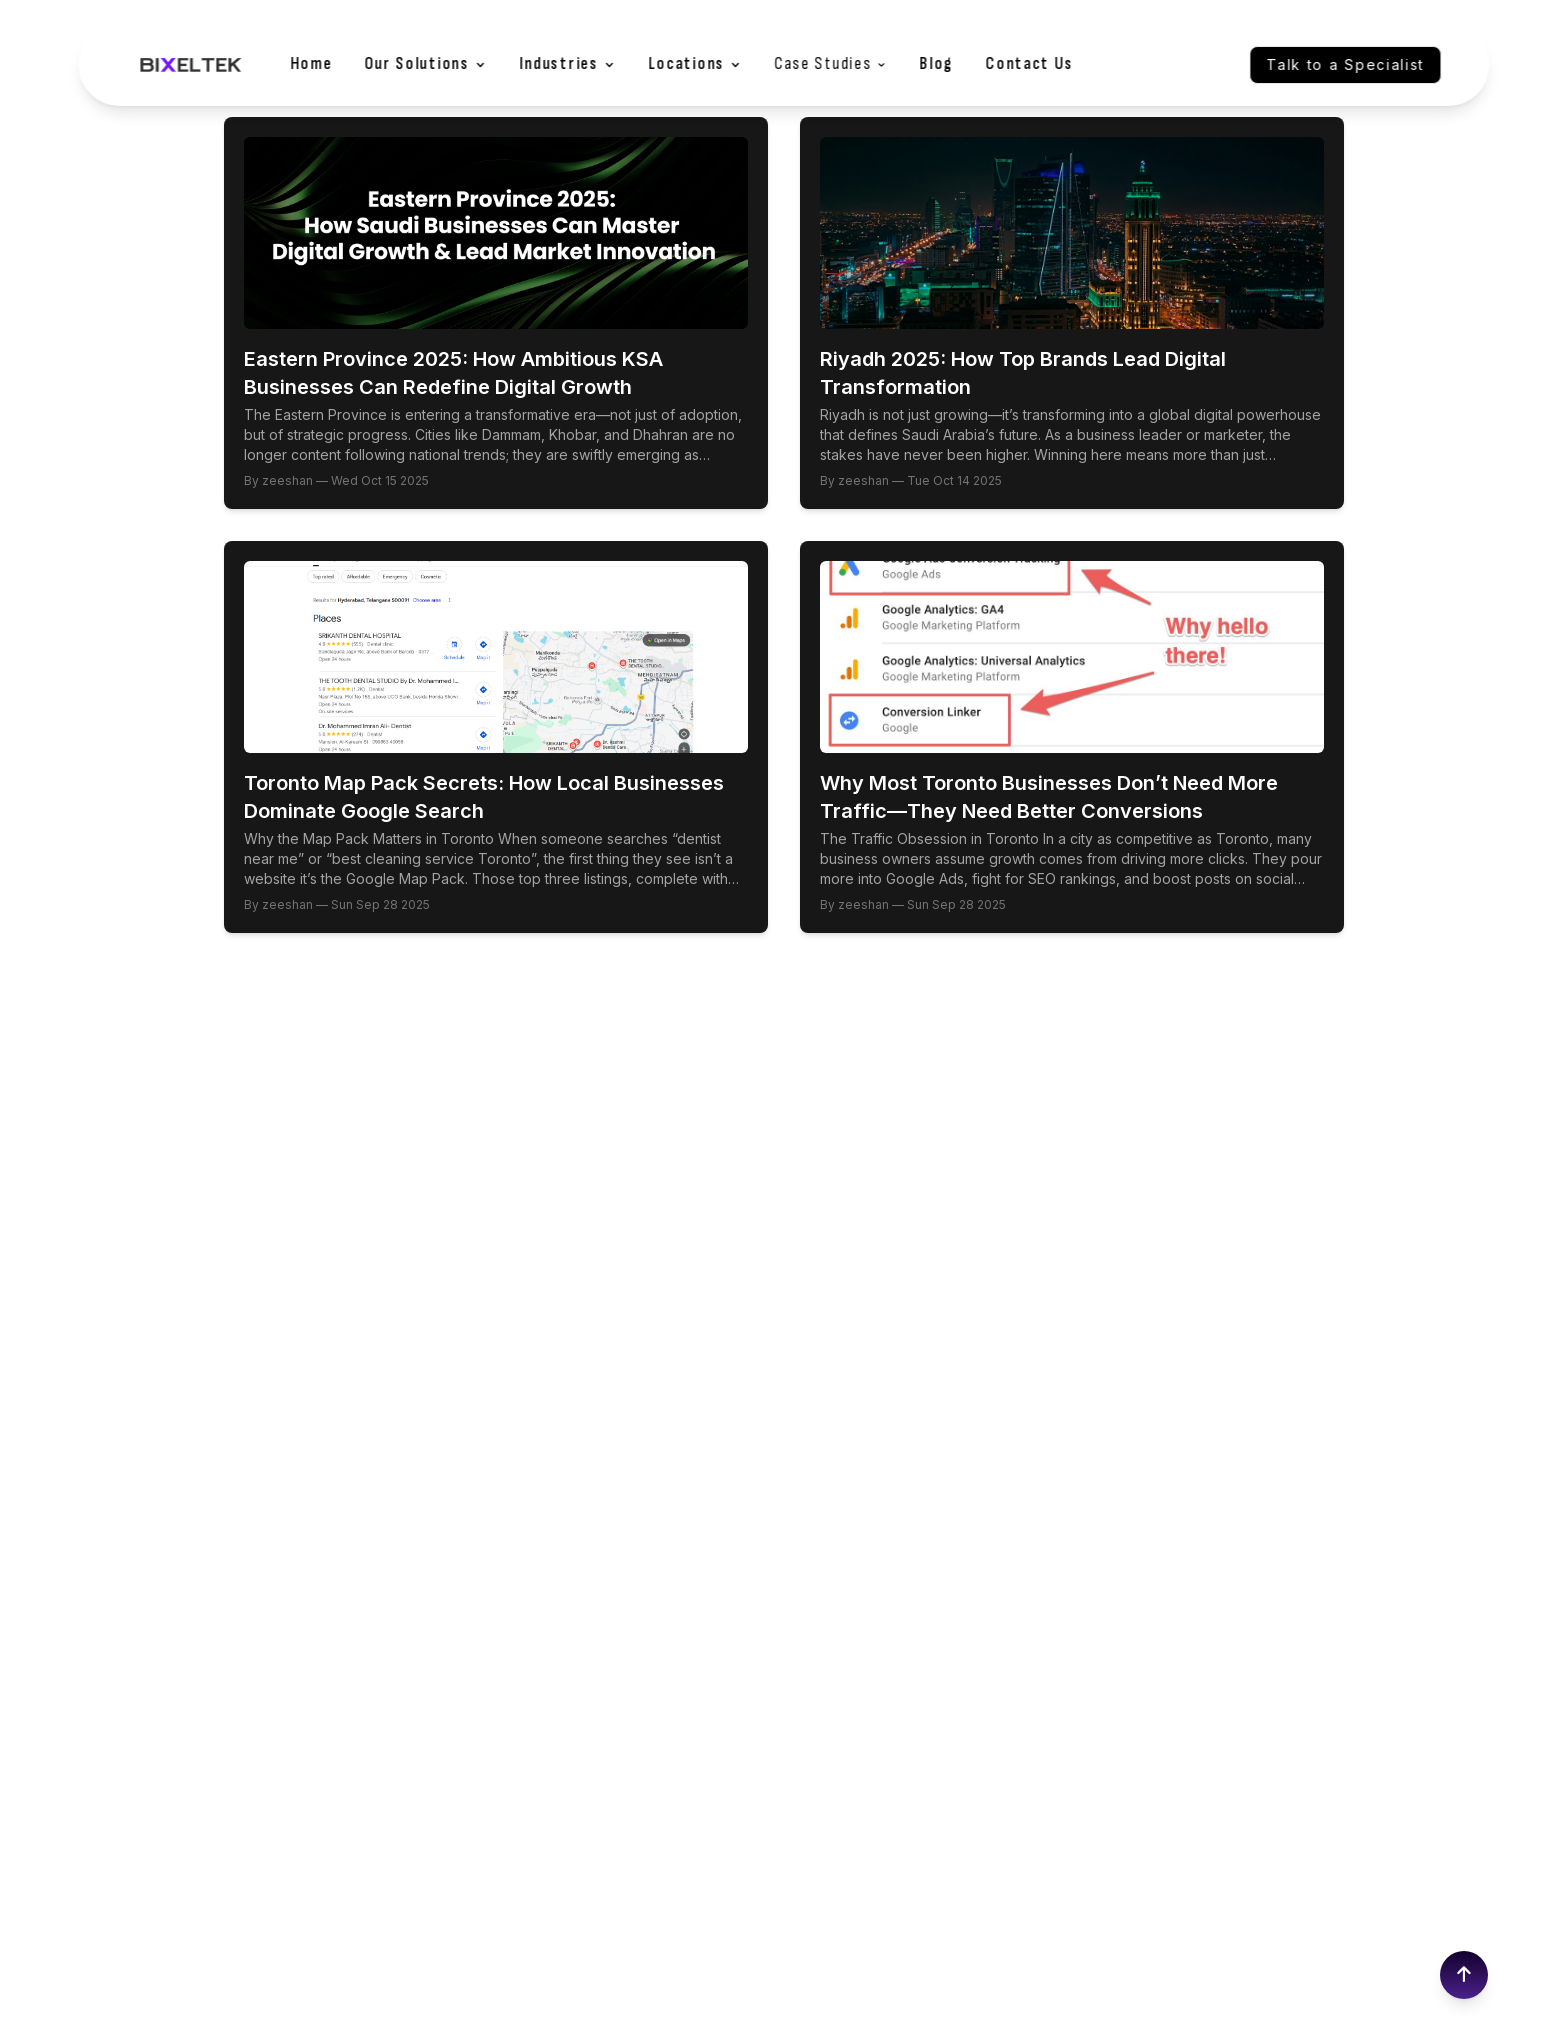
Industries (567, 64)
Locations (695, 64)
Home (311, 64)
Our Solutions (425, 64)
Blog (937, 64)
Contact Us (1030, 64)
